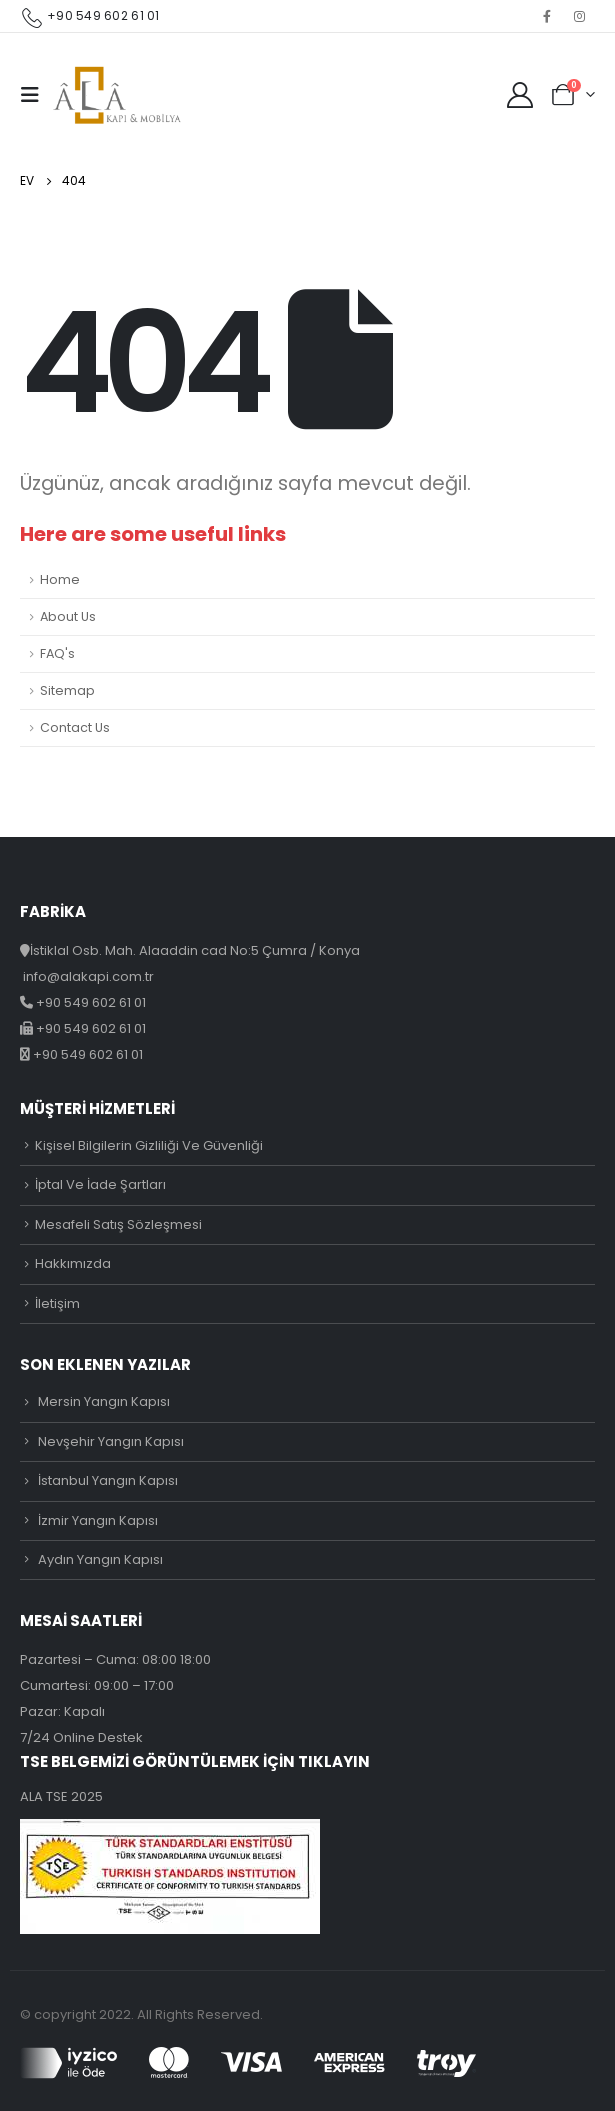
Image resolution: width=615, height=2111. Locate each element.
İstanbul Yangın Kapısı (108, 1480)
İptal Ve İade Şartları (100, 1184)
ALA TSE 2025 (61, 1796)
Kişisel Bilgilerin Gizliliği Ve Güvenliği (149, 1145)
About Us (68, 616)
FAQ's (57, 653)
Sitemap (67, 690)
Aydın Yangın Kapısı (100, 1559)
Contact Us (75, 727)
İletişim (57, 1303)
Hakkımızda (73, 1263)
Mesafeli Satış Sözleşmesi (118, 1224)
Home (60, 579)
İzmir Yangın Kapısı (98, 1520)
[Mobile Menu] (36, 95)
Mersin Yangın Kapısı (104, 1401)
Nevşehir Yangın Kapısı (111, 1441)
